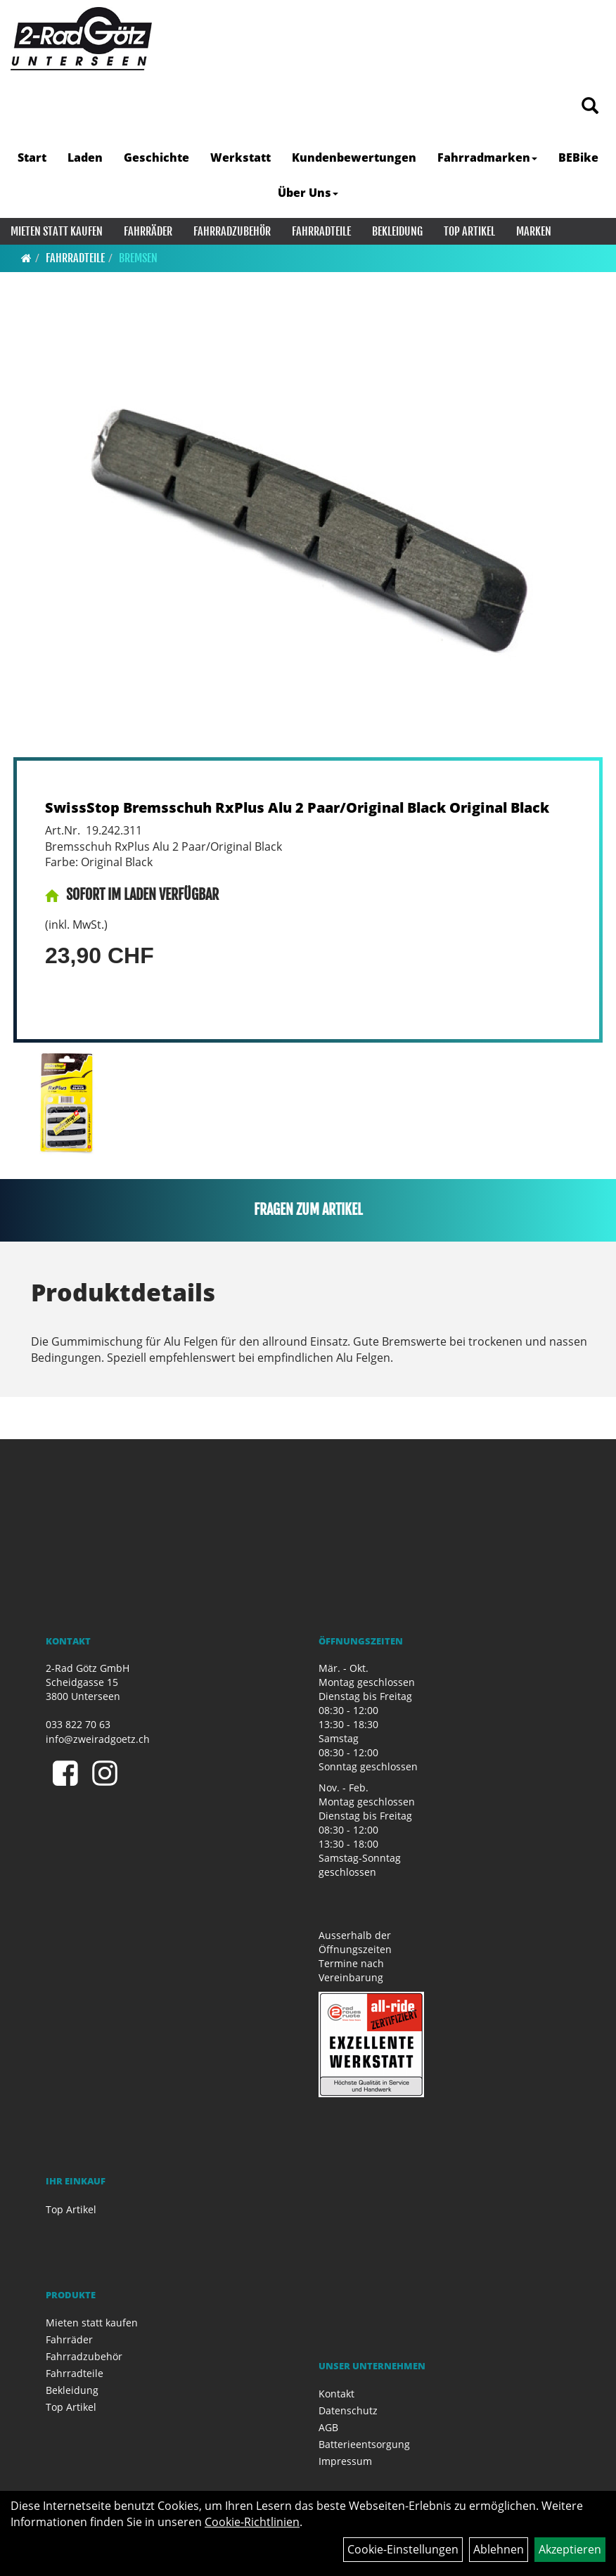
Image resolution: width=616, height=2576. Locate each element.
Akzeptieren (570, 2549)
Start (32, 157)
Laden (85, 157)
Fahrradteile (321, 231)
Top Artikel (469, 231)
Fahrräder (148, 231)
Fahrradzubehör (232, 231)
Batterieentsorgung (364, 2444)
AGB (328, 2427)
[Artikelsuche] (590, 106)
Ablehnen (498, 2549)
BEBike (578, 157)
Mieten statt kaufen (57, 231)
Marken (533, 231)
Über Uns (308, 192)
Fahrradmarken (487, 157)
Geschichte (156, 157)
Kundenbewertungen (354, 157)
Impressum (345, 2461)
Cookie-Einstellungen (402, 2549)
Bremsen (138, 258)
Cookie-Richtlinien (252, 2522)
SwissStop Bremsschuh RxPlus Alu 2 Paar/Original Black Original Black (297, 807)
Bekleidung (397, 231)
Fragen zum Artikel (308, 1209)
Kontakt (336, 2393)
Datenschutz (348, 2410)
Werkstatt (240, 157)
